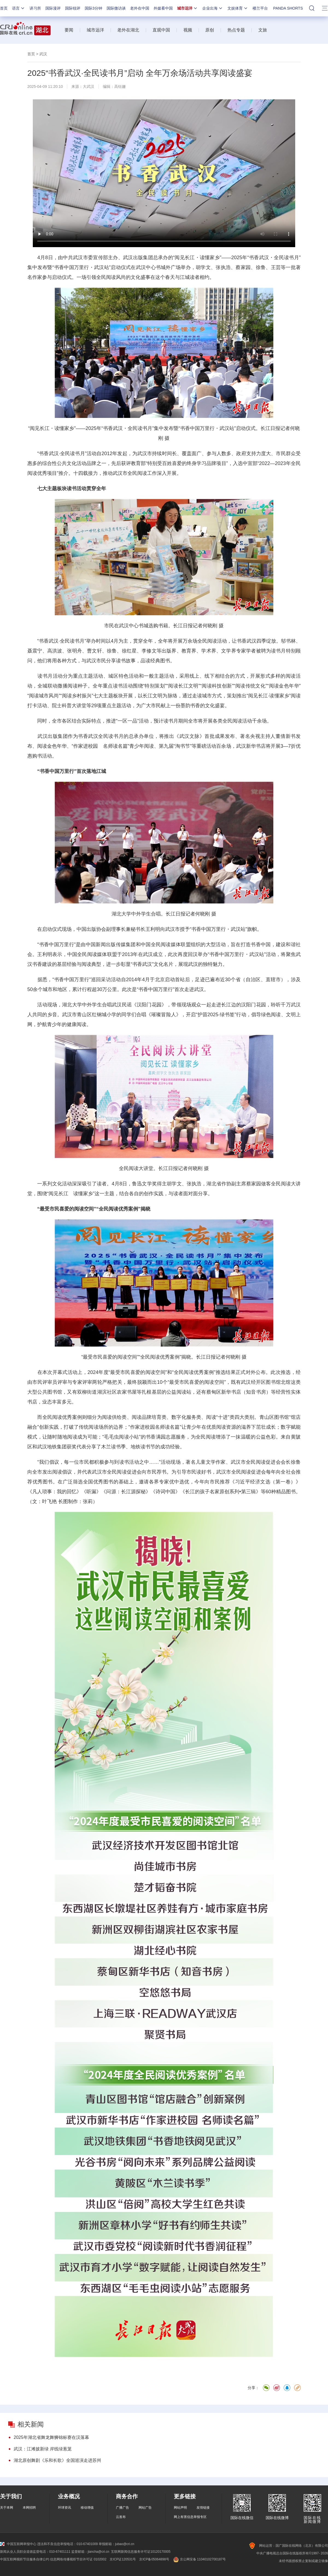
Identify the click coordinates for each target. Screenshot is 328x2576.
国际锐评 (72, 8)
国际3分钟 (93, 8)
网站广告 (145, 2507)
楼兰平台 (260, 8)
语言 (18, 8)
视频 (187, 30)
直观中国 (161, 30)
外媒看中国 (163, 8)
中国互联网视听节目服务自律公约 (24, 2559)
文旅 (262, 30)
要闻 (69, 30)
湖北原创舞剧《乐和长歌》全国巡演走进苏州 (57, 2460)
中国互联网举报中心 (18, 2544)
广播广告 (122, 2507)
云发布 (121, 2517)
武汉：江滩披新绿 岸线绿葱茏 (43, 2449)
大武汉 (88, 86)
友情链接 (203, 2507)
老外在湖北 (128, 30)
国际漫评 (53, 8)
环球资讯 (64, 2507)
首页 (4, 8)
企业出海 (212, 8)
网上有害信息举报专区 (190, 2517)
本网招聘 (29, 2507)
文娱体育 (237, 8)
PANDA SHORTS (288, 8)
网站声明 (180, 2507)
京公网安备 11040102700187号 (199, 2559)
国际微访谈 (116, 8)
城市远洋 (187, 8)
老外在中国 (139, 8)
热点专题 (236, 30)
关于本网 (6, 2507)
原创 (209, 30)
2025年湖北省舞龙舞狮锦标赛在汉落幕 (51, 2437)
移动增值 (87, 2507)
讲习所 (35, 8)
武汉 (43, 54)
